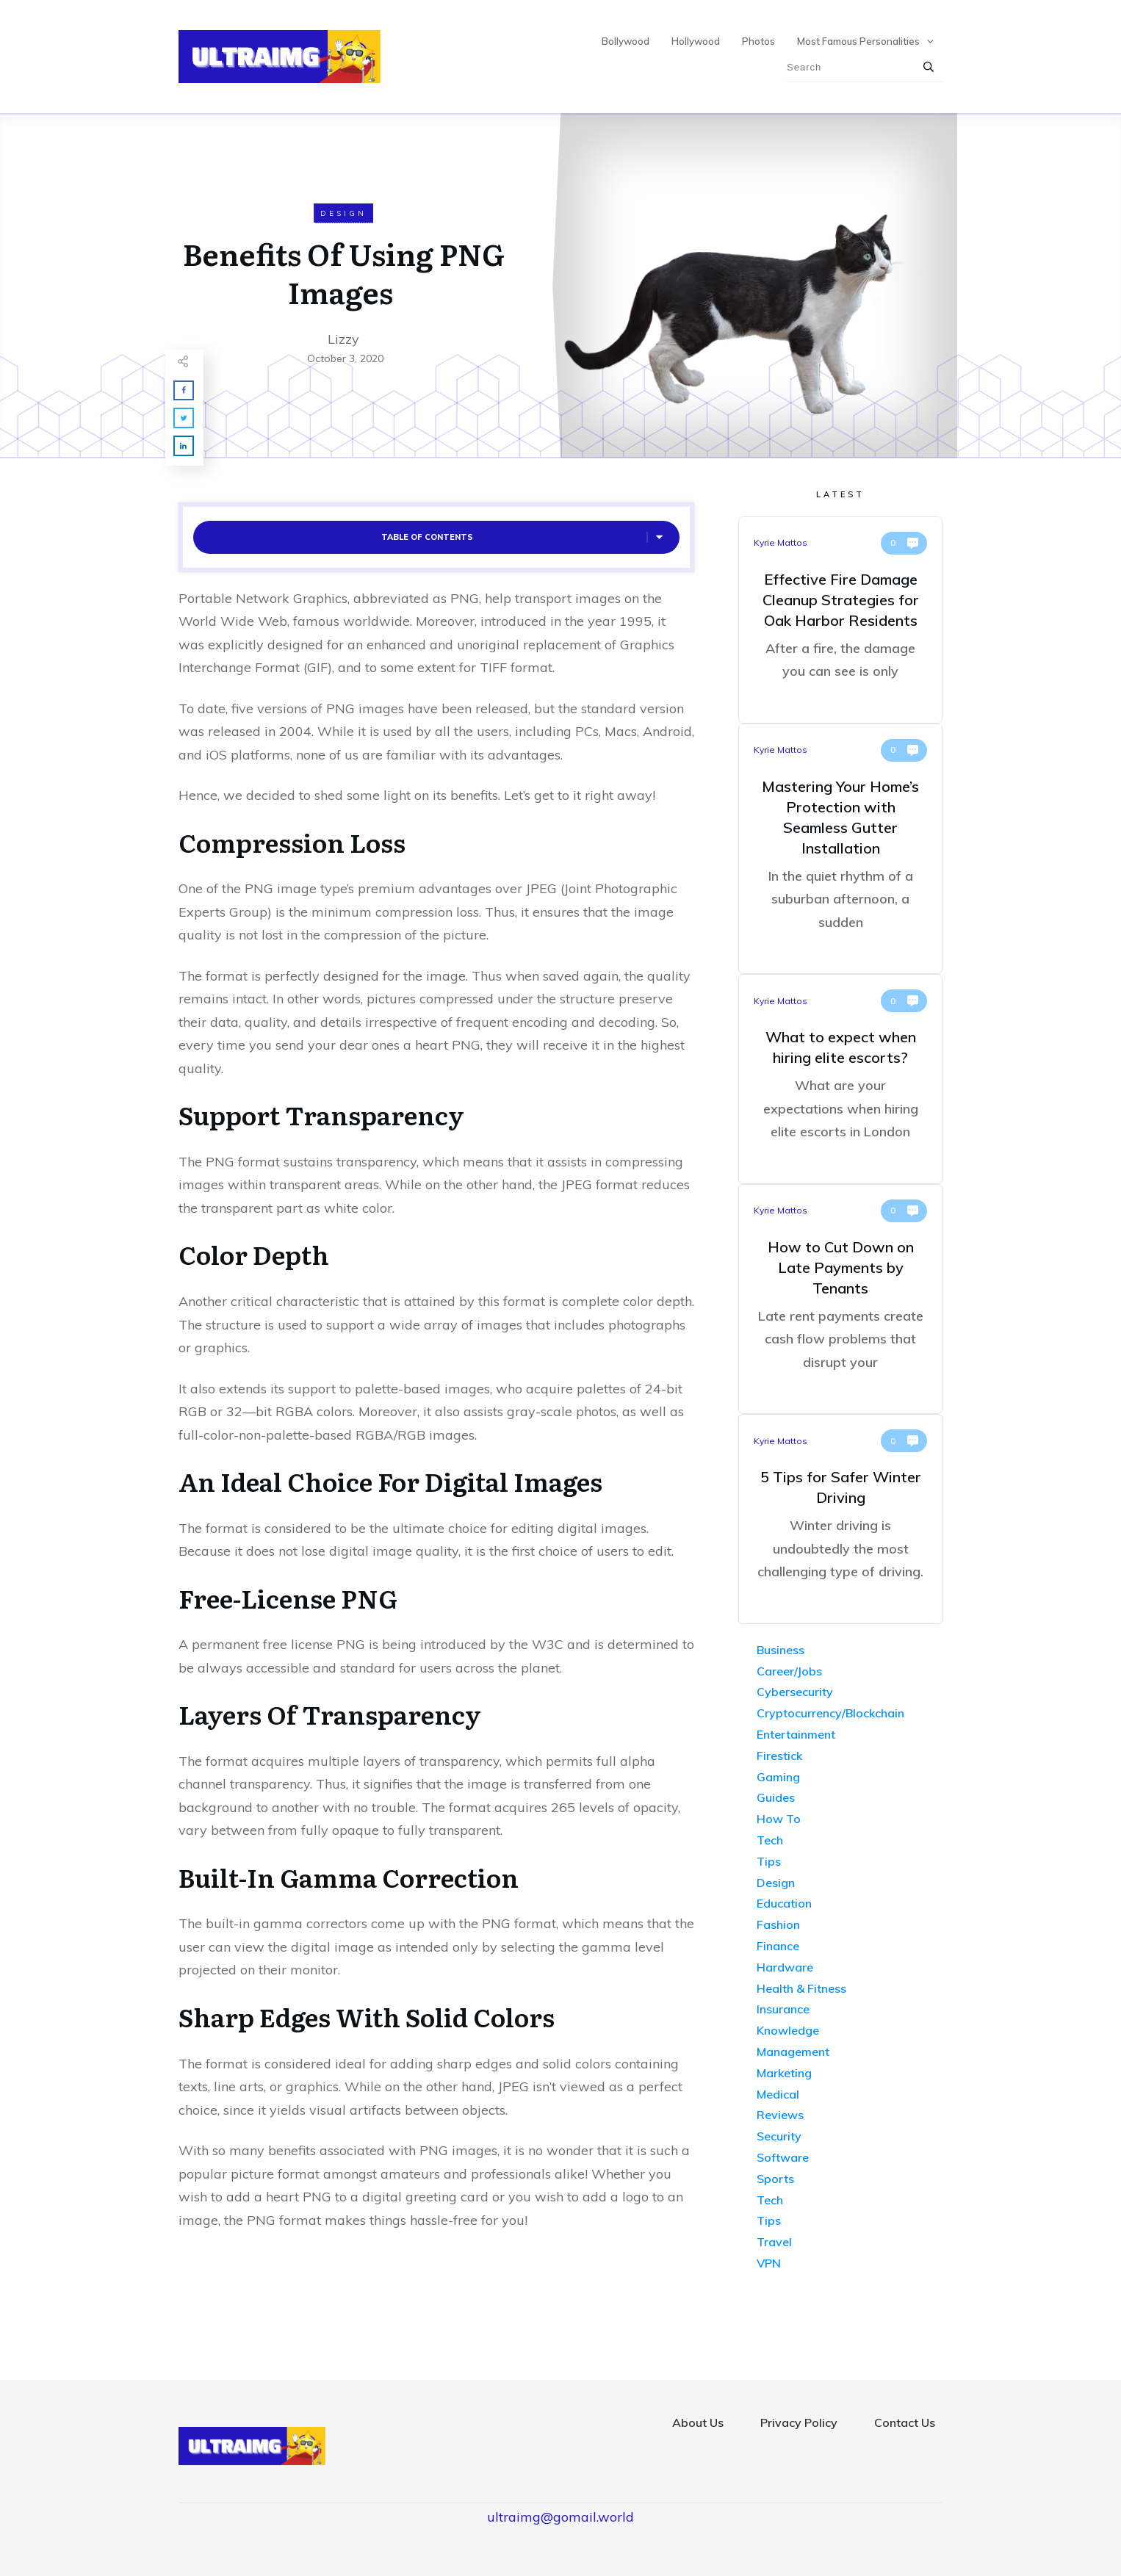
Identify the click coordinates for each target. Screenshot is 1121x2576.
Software (783, 2157)
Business (780, 1649)
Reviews (780, 2114)
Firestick (779, 1755)
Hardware (785, 1967)
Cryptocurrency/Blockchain (830, 1713)
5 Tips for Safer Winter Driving (840, 1519)
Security (779, 2136)
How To (779, 1818)
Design (343, 213)
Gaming (778, 1776)
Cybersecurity (795, 1691)
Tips (769, 1861)
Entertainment (796, 1734)
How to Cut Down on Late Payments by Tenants (840, 1299)
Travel (774, 2241)
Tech (770, 1840)
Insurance (783, 2009)
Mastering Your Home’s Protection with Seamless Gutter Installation (840, 849)
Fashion (778, 1924)
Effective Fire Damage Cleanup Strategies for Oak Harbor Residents (840, 620)
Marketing (784, 2073)
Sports (775, 2178)
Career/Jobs (789, 1671)
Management (793, 2051)
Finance (778, 1945)
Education (784, 1903)
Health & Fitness (801, 1988)
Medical (778, 2094)
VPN (769, 2263)
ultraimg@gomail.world (560, 2516)
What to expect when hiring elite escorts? (840, 1079)
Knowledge (788, 2030)
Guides (776, 1797)
